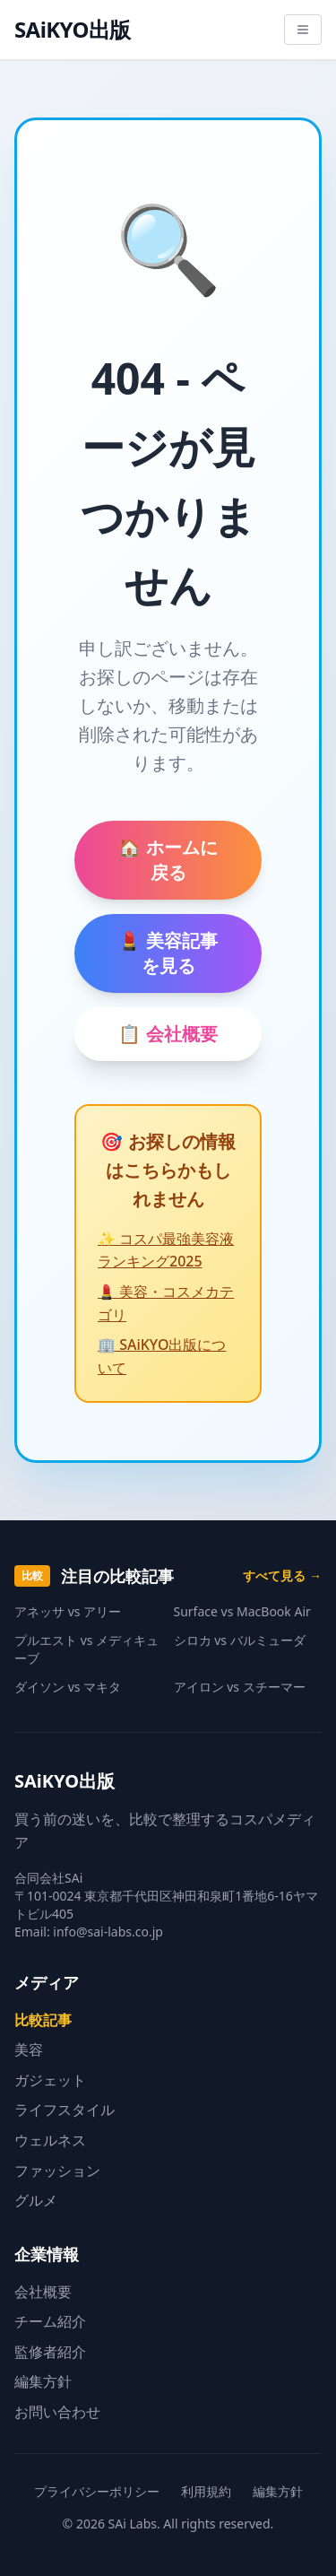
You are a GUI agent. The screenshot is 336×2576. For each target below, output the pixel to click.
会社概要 (43, 2292)
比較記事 (43, 2020)
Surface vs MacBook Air (242, 1611)
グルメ (35, 2200)
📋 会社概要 (167, 1034)
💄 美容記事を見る (167, 953)
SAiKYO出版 (72, 29)
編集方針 (43, 2381)
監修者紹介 (50, 2352)
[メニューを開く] (303, 29)
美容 (28, 2049)
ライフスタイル (64, 2109)
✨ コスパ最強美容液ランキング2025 (166, 1250)
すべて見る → (282, 1575)
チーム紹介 (50, 2321)
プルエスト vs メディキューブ (86, 1649)
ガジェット (50, 2080)
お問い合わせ (57, 2412)
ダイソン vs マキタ (67, 1686)
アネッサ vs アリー (67, 1611)
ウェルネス (50, 2140)
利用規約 (206, 2491)
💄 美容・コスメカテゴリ (166, 1303)
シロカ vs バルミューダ (240, 1640)
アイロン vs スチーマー (240, 1686)
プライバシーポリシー (96, 2491)
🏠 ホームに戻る (167, 859)
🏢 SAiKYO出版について (162, 1356)
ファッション (57, 2170)
